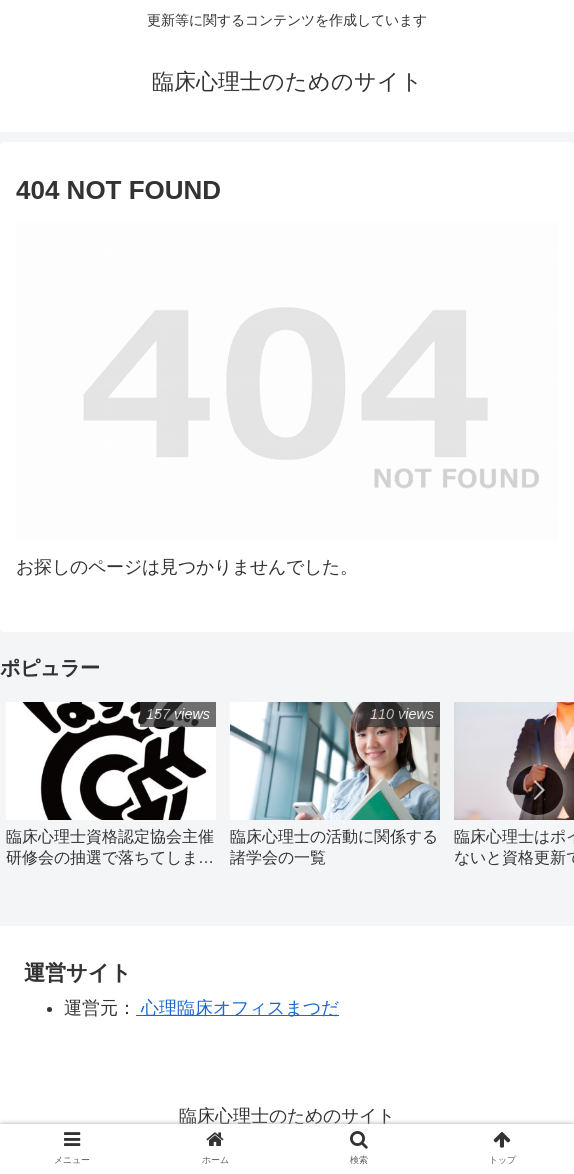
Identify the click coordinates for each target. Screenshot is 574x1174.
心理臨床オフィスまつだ (237, 1008)
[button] (538, 790)
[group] (111, 792)
